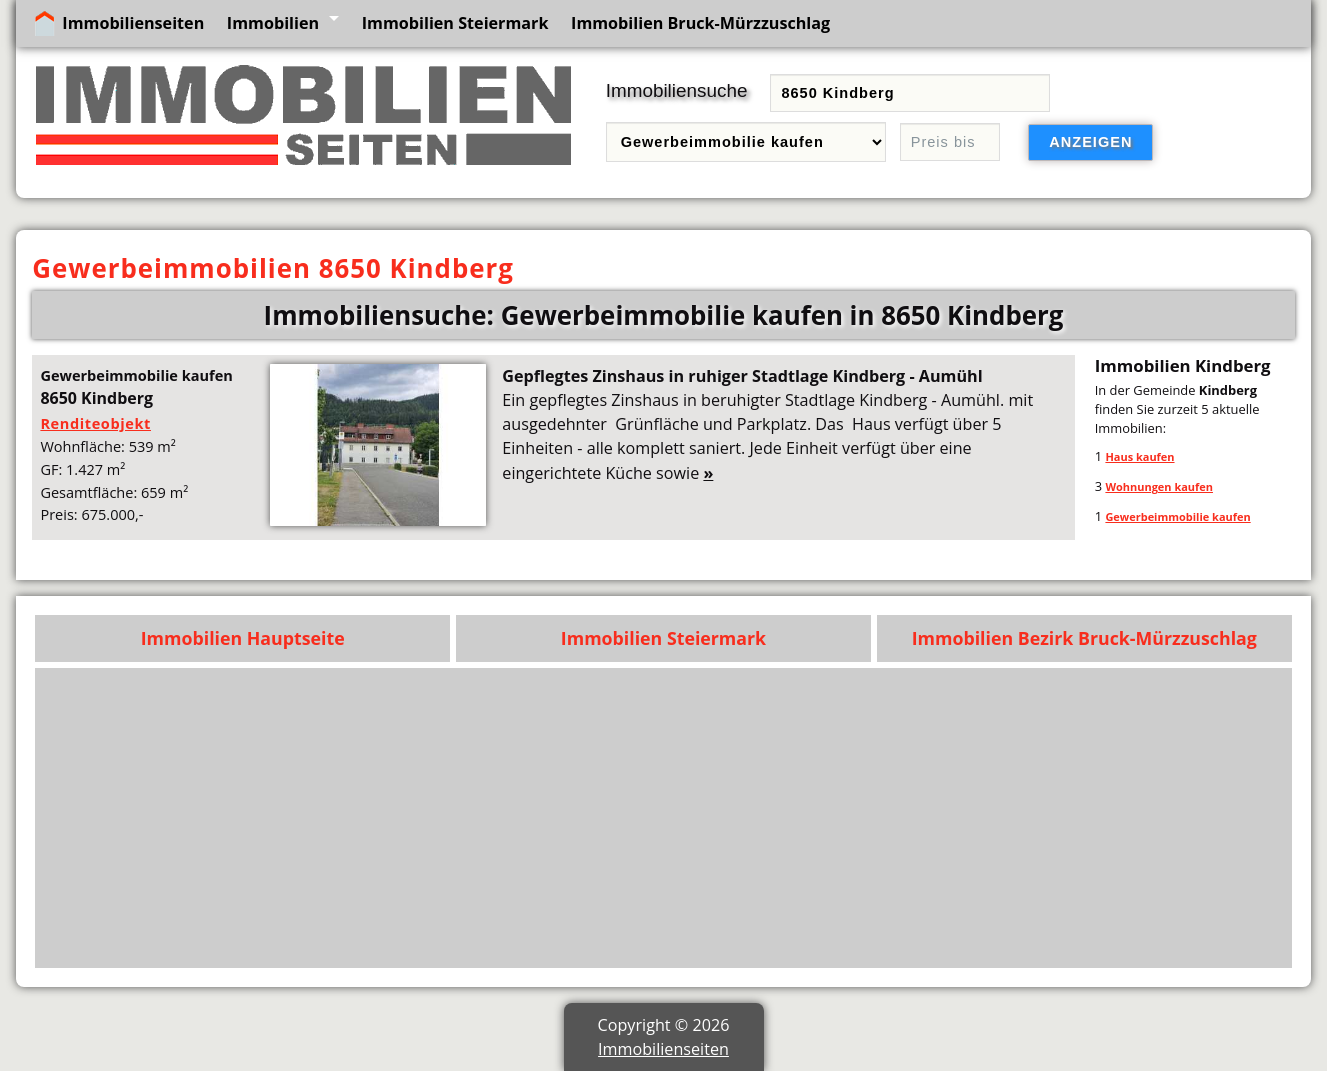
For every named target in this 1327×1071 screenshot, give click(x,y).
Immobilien (273, 23)
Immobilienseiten (133, 23)
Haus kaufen (1139, 456)
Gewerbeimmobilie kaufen (1177, 516)
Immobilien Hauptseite (243, 638)
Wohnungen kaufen (1159, 486)
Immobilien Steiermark (455, 23)
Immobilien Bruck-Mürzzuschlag (700, 23)
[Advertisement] (682, 818)
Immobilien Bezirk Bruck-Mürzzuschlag (1084, 638)
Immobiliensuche (677, 90)
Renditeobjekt (95, 423)
